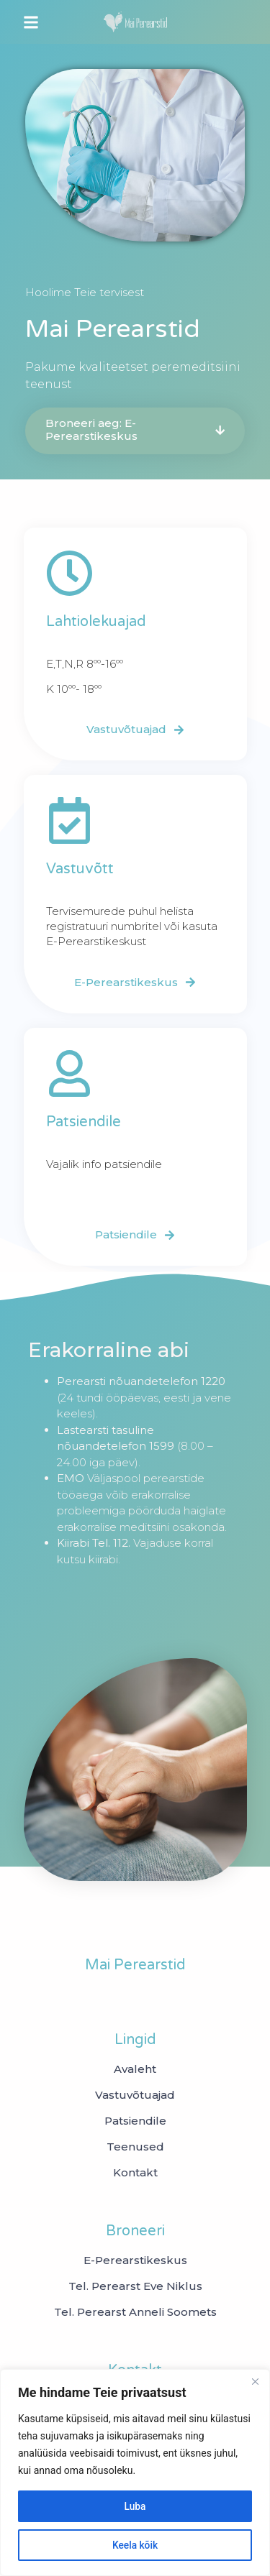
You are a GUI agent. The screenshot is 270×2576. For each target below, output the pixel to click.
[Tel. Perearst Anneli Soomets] (135, 2312)
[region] (135, 2472)
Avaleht (135, 2069)
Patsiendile (135, 2121)
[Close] (255, 2381)
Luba (135, 2506)
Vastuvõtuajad (135, 2095)
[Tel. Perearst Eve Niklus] (135, 2286)
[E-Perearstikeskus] (135, 2260)
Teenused (135, 2146)
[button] (31, 22)
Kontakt (135, 2172)
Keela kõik (135, 2545)
